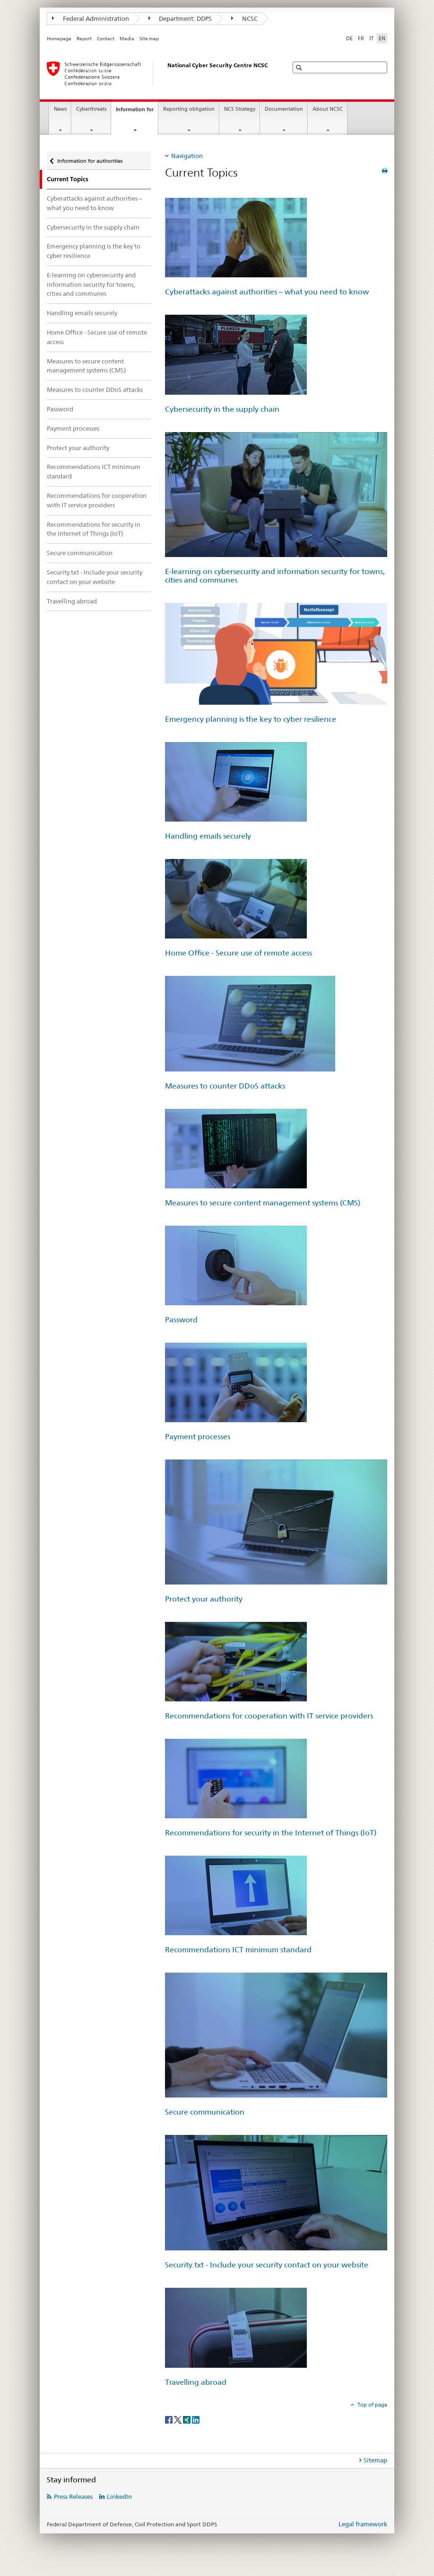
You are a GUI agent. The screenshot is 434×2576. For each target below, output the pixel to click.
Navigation (187, 155)
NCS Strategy (239, 109)
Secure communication (80, 553)
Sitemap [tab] (375, 2460)
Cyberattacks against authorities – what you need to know (94, 203)
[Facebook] (169, 2419)
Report (84, 38)
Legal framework (363, 2524)
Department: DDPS (180, 18)
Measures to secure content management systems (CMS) (86, 365)
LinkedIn (119, 2496)
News (60, 109)
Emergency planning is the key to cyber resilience (93, 250)
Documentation (284, 109)
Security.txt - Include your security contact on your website (94, 576)
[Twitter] (178, 2419)
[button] (300, 67)
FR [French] (361, 38)
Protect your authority (78, 447)
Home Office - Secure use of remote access (97, 336)
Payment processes (73, 428)
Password (60, 409)
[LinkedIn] (196, 2419)
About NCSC (327, 109)
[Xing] (187, 2419)
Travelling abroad (72, 601)
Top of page (371, 2404)
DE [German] (349, 38)
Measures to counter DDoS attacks (95, 389)
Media (127, 38)
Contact (105, 38)
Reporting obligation (189, 109)
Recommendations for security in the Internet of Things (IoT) (93, 529)
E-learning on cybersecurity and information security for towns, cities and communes (91, 284)
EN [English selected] (382, 38)
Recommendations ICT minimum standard (93, 471)
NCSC (244, 18)
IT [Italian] (371, 38)
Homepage (59, 38)
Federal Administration (90, 18)
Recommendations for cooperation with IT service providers (97, 500)
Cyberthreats (91, 109)
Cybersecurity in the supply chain (93, 227)
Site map (149, 38)
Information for (137, 112)
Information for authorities (89, 157)
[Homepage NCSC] (158, 73)
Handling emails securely (82, 313)
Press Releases (73, 2496)
